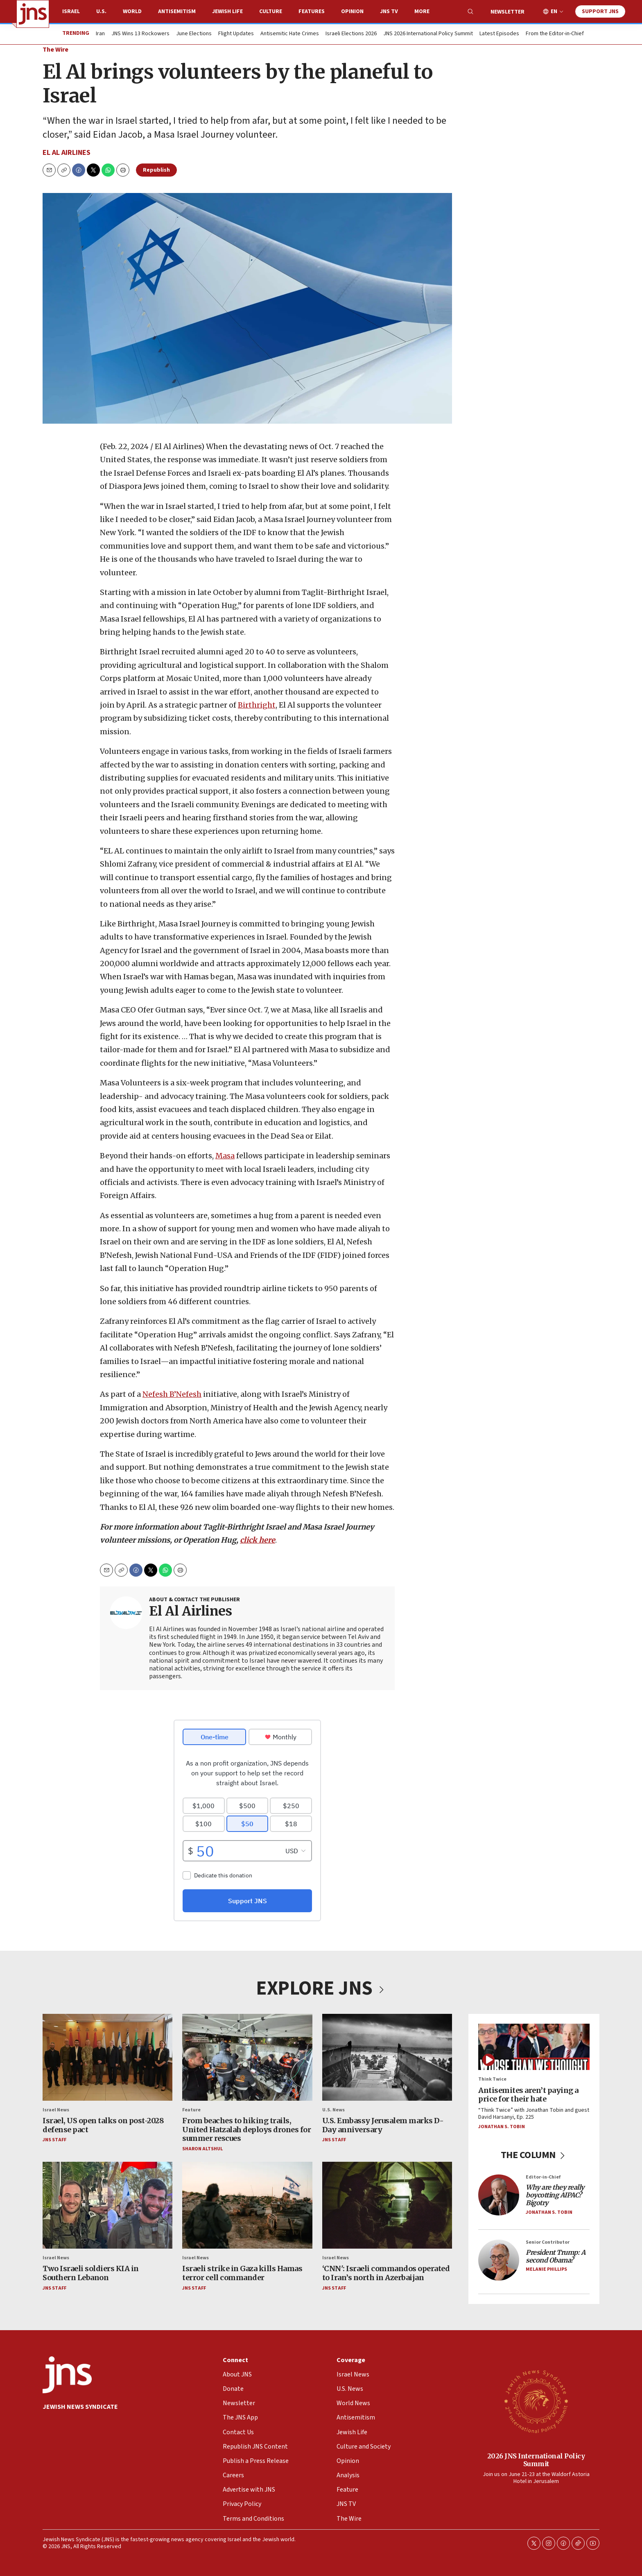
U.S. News (333, 2109)
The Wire (55, 49)
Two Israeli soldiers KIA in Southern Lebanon (91, 2273)
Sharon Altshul (202, 2148)
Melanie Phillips (546, 2269)
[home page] (32, 14)
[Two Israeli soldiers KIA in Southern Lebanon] (107, 2205)
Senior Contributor (548, 2242)
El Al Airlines (66, 153)
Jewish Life (227, 11)
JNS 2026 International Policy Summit (428, 34)
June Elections (194, 34)
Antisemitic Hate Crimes (289, 34)
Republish (156, 170)
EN (554, 11)
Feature (191, 2109)
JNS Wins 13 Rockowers (140, 34)
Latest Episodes (499, 34)
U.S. (101, 11)
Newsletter (507, 12)
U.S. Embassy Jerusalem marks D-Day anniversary (383, 2125)
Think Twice (492, 2079)
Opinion (352, 11)
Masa (225, 1155)
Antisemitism (177, 11)
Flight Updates (236, 34)
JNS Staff (54, 2139)
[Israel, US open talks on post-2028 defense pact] (107, 2057)
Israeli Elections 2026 (351, 34)
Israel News (56, 2109)
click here (257, 1540)
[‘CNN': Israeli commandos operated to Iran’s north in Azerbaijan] (387, 2205)
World (132, 11)
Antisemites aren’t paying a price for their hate (528, 2095)
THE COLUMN (534, 2155)
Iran (100, 34)
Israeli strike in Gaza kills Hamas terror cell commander (242, 2273)
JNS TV (389, 11)
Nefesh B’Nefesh (171, 1394)
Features (311, 11)
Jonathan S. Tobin (501, 2126)
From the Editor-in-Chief (555, 34)
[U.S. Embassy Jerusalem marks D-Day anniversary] (387, 2057)
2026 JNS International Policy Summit (536, 2459)
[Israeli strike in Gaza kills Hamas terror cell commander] (247, 2205)
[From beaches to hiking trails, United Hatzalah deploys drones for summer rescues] (247, 2057)
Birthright (257, 705)
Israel (71, 11)
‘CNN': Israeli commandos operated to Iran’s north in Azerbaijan (386, 2273)
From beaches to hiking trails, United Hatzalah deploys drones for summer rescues (246, 2129)
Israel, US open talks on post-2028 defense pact (103, 2125)
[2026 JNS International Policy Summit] (536, 2401)
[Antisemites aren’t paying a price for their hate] (534, 2047)
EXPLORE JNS (321, 1988)
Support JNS (600, 11)
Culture (270, 11)
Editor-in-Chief (543, 2177)
